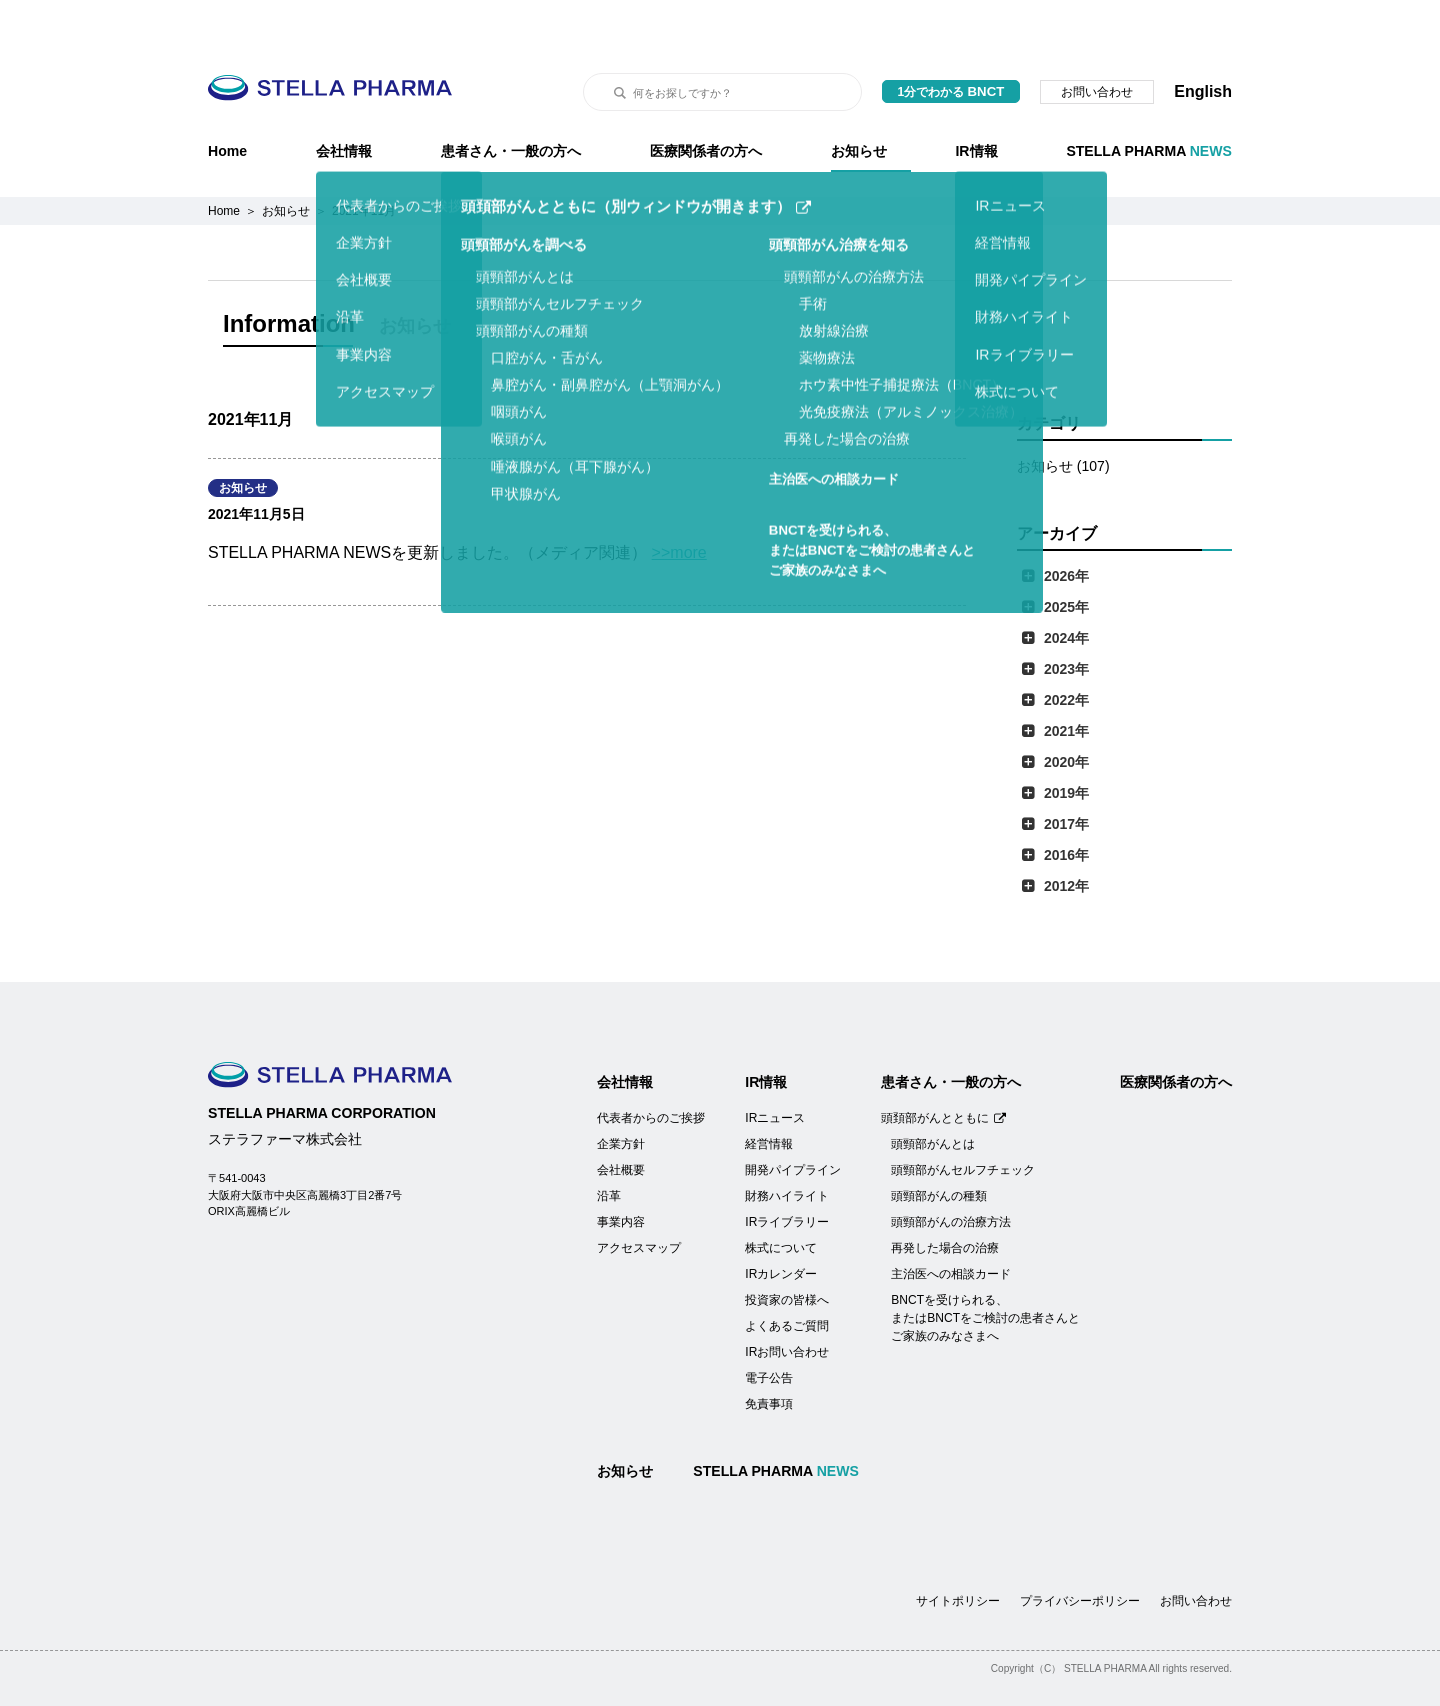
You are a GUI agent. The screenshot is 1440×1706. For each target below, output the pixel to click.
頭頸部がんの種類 (939, 1146)
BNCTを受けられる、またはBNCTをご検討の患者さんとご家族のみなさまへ (985, 1268)
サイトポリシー (958, 1551)
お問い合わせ (1097, 42)
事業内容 (621, 1172)
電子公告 (769, 1328)
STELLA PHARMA (1149, 101)
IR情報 (976, 101)
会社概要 (621, 1120)
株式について (781, 1198)
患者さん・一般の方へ (511, 101)
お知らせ (859, 101)
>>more (679, 502)
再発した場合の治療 (945, 1198)
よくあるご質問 (787, 1276)
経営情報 (769, 1094)
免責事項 (769, 1354)
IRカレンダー (781, 1224)
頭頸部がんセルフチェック (963, 1120)
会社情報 (344, 101)
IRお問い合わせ (787, 1302)
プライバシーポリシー (1080, 1551)
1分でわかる (951, 41)
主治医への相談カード (951, 1224)
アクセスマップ (639, 1198)
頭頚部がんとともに (943, 1068)
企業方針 (621, 1094)
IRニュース (775, 1068)
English (1203, 41)
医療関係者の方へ (706, 101)
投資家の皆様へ (787, 1250)
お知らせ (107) (1063, 416)
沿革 (609, 1146)
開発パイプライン (793, 1120)
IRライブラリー (787, 1172)
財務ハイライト (787, 1146)
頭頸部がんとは (933, 1094)
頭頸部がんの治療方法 (951, 1172)
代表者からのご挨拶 (651, 1068)
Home (227, 101)
